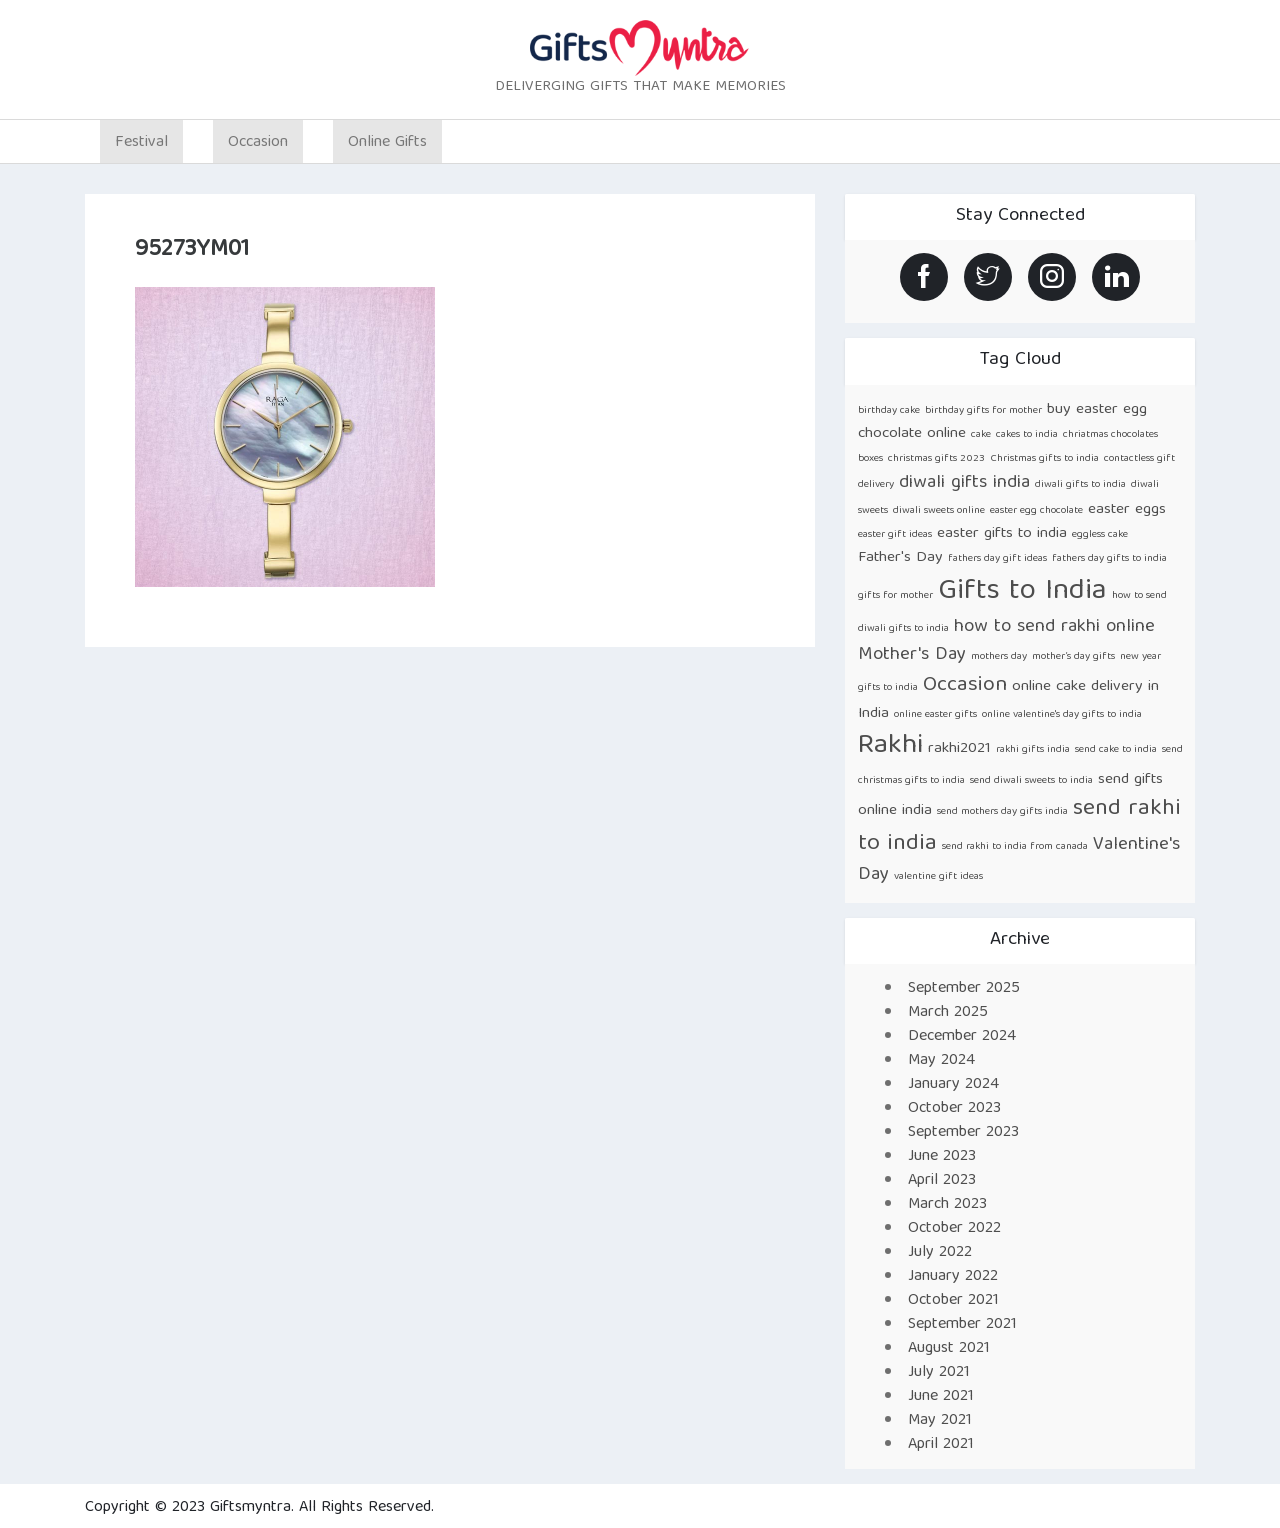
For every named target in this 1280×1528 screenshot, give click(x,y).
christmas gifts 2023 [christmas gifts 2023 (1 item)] (936, 459)
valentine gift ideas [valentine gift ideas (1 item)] (938, 877)
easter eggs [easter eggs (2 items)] (1127, 509)
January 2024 (953, 1085)
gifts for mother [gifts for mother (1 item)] (895, 596)
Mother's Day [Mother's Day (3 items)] (912, 655)
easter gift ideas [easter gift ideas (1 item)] (895, 535)
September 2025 (964, 989)
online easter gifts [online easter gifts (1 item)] (935, 715)
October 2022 (954, 1229)
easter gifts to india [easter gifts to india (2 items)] (1002, 533)
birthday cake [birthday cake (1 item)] (889, 411)
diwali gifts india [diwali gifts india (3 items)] (964, 483)
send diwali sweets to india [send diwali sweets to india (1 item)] (1031, 781)
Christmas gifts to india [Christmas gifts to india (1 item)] (1044, 459)
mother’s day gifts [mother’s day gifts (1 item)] (1073, 657)
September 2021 (962, 1325)
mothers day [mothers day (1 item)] (999, 657)
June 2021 (941, 1397)
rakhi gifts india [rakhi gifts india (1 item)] (1033, 750)
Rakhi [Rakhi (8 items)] (890, 746)
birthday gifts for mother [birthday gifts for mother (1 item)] (983, 411)
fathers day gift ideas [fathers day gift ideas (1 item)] (997, 559)
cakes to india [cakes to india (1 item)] (1027, 435)
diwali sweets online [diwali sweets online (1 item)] (939, 511)
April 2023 (942, 1181)
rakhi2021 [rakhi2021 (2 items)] (959, 748)
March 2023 (947, 1205)
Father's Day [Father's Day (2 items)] (900, 557)
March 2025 (948, 1013)
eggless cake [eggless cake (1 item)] (1100, 535)
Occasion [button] (258, 143)
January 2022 (953, 1277)
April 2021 (941, 1445)
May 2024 (941, 1061)
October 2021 (953, 1301)
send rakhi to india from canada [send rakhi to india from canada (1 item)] (1015, 847)
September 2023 (963, 1133)
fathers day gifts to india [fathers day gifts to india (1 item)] (1109, 559)
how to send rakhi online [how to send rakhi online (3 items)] (1054, 627)
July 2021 (939, 1373)
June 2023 (942, 1157)
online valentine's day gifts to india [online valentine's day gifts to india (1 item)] (1062, 715)
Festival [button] (141, 143)
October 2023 (954, 1109)
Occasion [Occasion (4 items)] (965, 685)
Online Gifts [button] (387, 143)
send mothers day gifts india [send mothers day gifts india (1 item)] (1002, 812)
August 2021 (949, 1349)
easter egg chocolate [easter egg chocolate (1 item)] (1036, 511)
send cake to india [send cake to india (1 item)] (1116, 750)
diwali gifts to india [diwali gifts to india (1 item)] (1080, 485)
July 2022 (940, 1253)
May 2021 (940, 1421)
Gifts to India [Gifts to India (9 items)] (1022, 592)
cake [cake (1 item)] (981, 435)
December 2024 (962, 1037)
